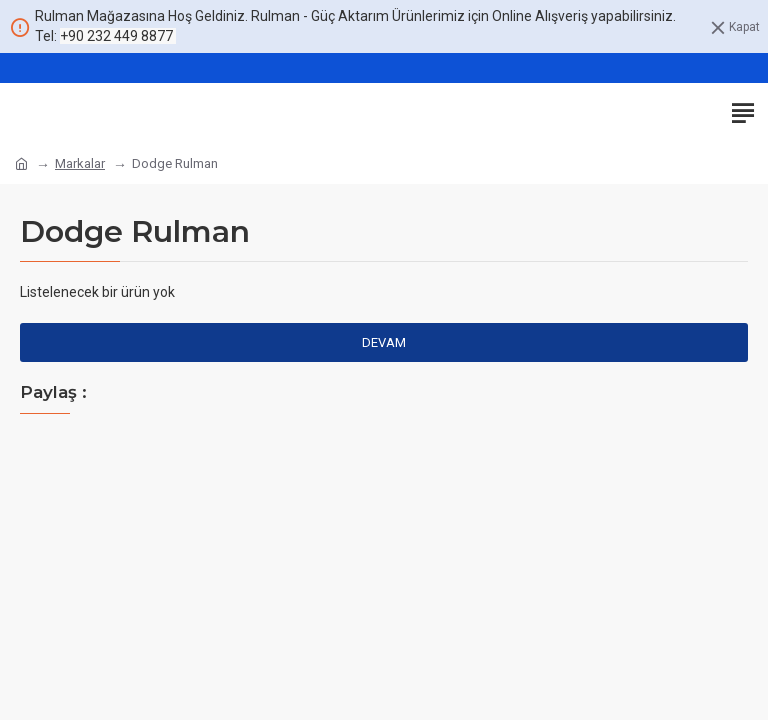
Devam (384, 342)
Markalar (80, 163)
